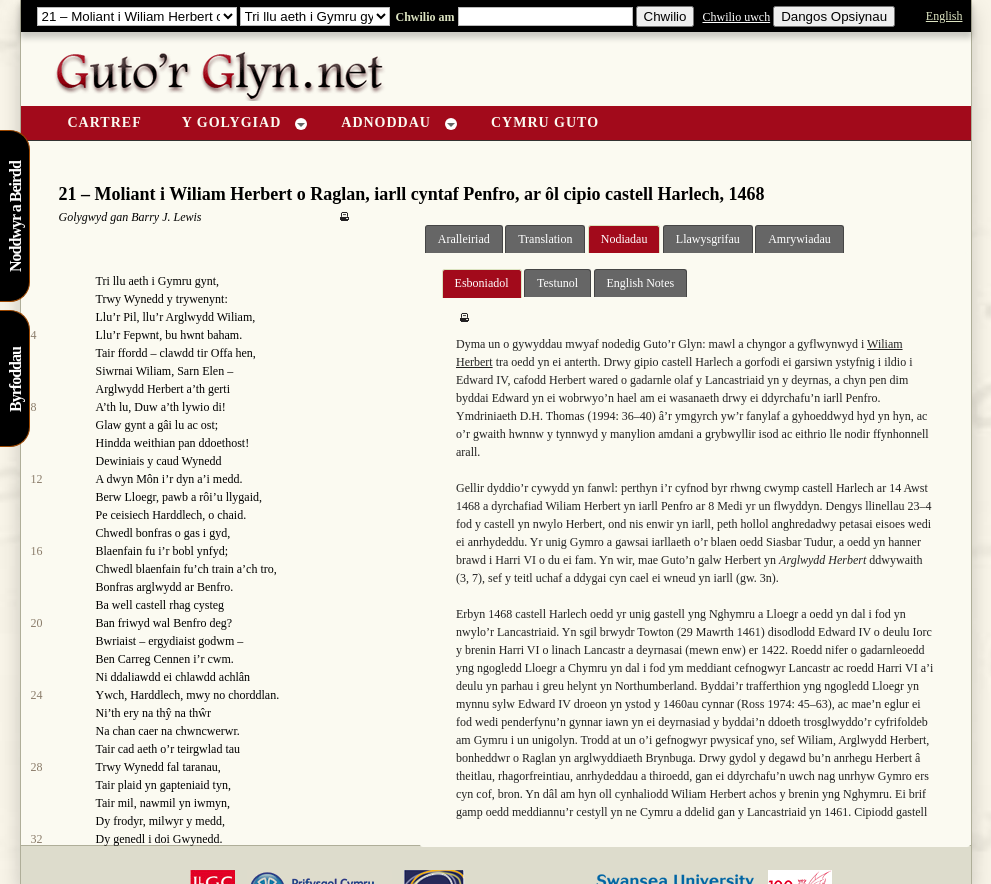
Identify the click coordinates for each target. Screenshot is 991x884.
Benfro (213, 587)
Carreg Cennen (154, 659)
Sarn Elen (200, 371)
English (944, 16)
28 (37, 767)
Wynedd (144, 299)
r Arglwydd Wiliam (205, 317)
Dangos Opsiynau (834, 16)
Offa (222, 353)
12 (37, 479)
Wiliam (154, 371)
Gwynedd (196, 839)
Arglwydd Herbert (140, 389)
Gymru (175, 281)
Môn (147, 479)
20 (37, 623)
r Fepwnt (137, 335)
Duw (145, 407)
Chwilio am (424, 17)
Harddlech (177, 515)
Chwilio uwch (736, 17)
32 (37, 839)
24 (37, 695)
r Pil (126, 317)
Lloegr (141, 497)
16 (37, 551)
